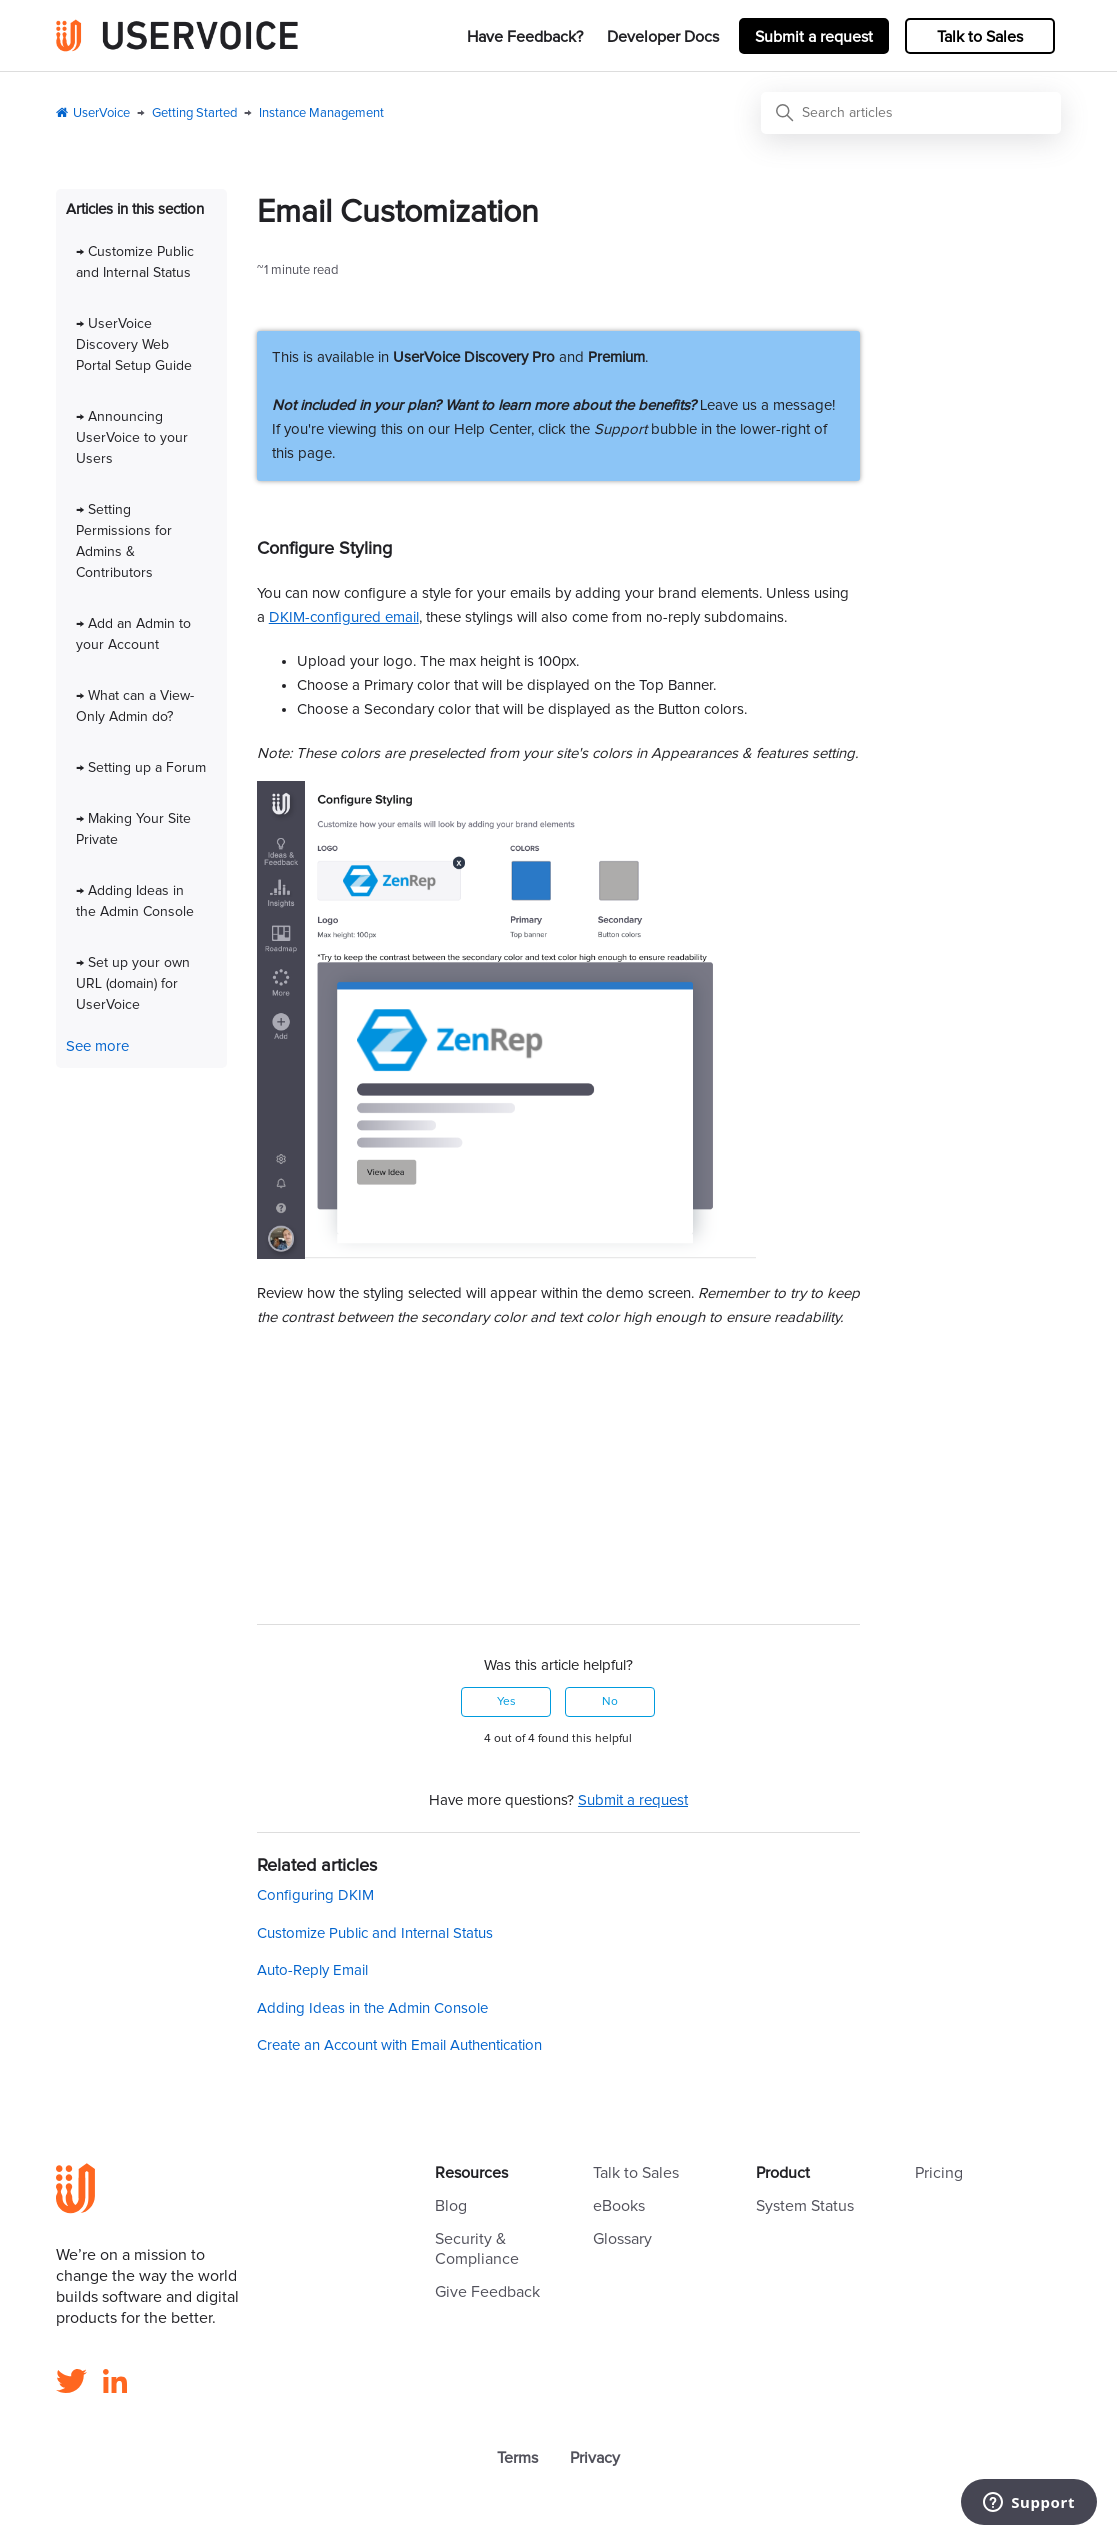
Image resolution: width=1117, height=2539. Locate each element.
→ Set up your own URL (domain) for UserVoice (133, 984)
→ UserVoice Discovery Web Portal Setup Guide (134, 345)
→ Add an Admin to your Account (133, 634)
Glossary (622, 2239)
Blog (451, 2206)
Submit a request (814, 37)
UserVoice (101, 113)
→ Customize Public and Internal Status (135, 262)
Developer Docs (663, 37)
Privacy (595, 2458)
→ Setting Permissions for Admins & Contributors (124, 541)
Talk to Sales (980, 37)
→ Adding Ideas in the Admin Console (135, 901)
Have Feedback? (525, 37)
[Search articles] (911, 113)
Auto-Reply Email (312, 1970)
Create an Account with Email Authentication (399, 2045)
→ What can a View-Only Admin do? (135, 706)
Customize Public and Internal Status (375, 1933)
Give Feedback (487, 2292)
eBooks (619, 2206)
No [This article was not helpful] (610, 1702)
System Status (805, 2206)
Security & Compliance (477, 2249)
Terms (517, 2458)
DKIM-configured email (344, 617)
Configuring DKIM (315, 1895)
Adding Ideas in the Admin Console (372, 2008)
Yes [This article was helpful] (506, 1702)
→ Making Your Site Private (133, 829)
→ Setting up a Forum (141, 768)
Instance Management (321, 113)
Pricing (939, 2173)
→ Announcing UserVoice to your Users (132, 438)
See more (97, 1046)
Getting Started (194, 113)
